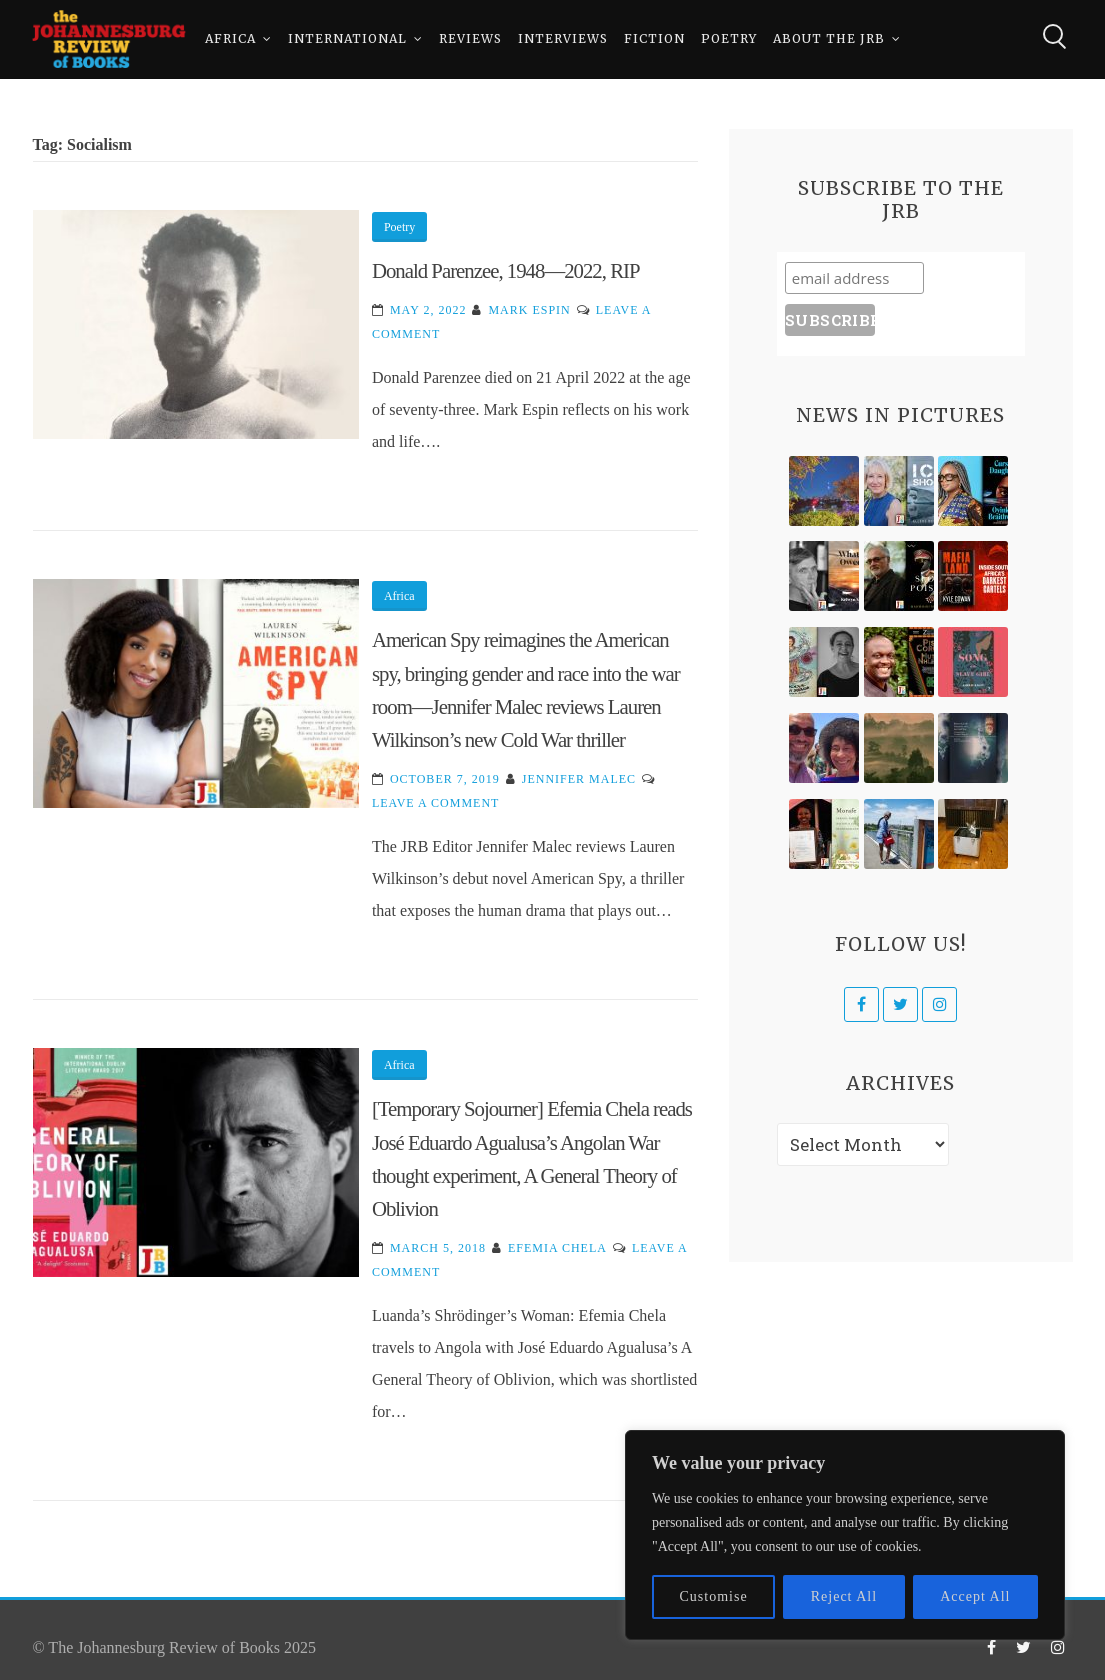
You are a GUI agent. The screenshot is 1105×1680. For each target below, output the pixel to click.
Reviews (470, 39)
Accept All (975, 1596)
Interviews (563, 39)
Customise (714, 1596)
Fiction (654, 39)
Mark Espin (529, 310)
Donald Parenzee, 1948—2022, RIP (506, 270)
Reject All (844, 1596)
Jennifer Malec (579, 779)
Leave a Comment (435, 803)
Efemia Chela (557, 1248)
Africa (230, 39)
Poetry (729, 39)
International (347, 39)
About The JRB (829, 39)
